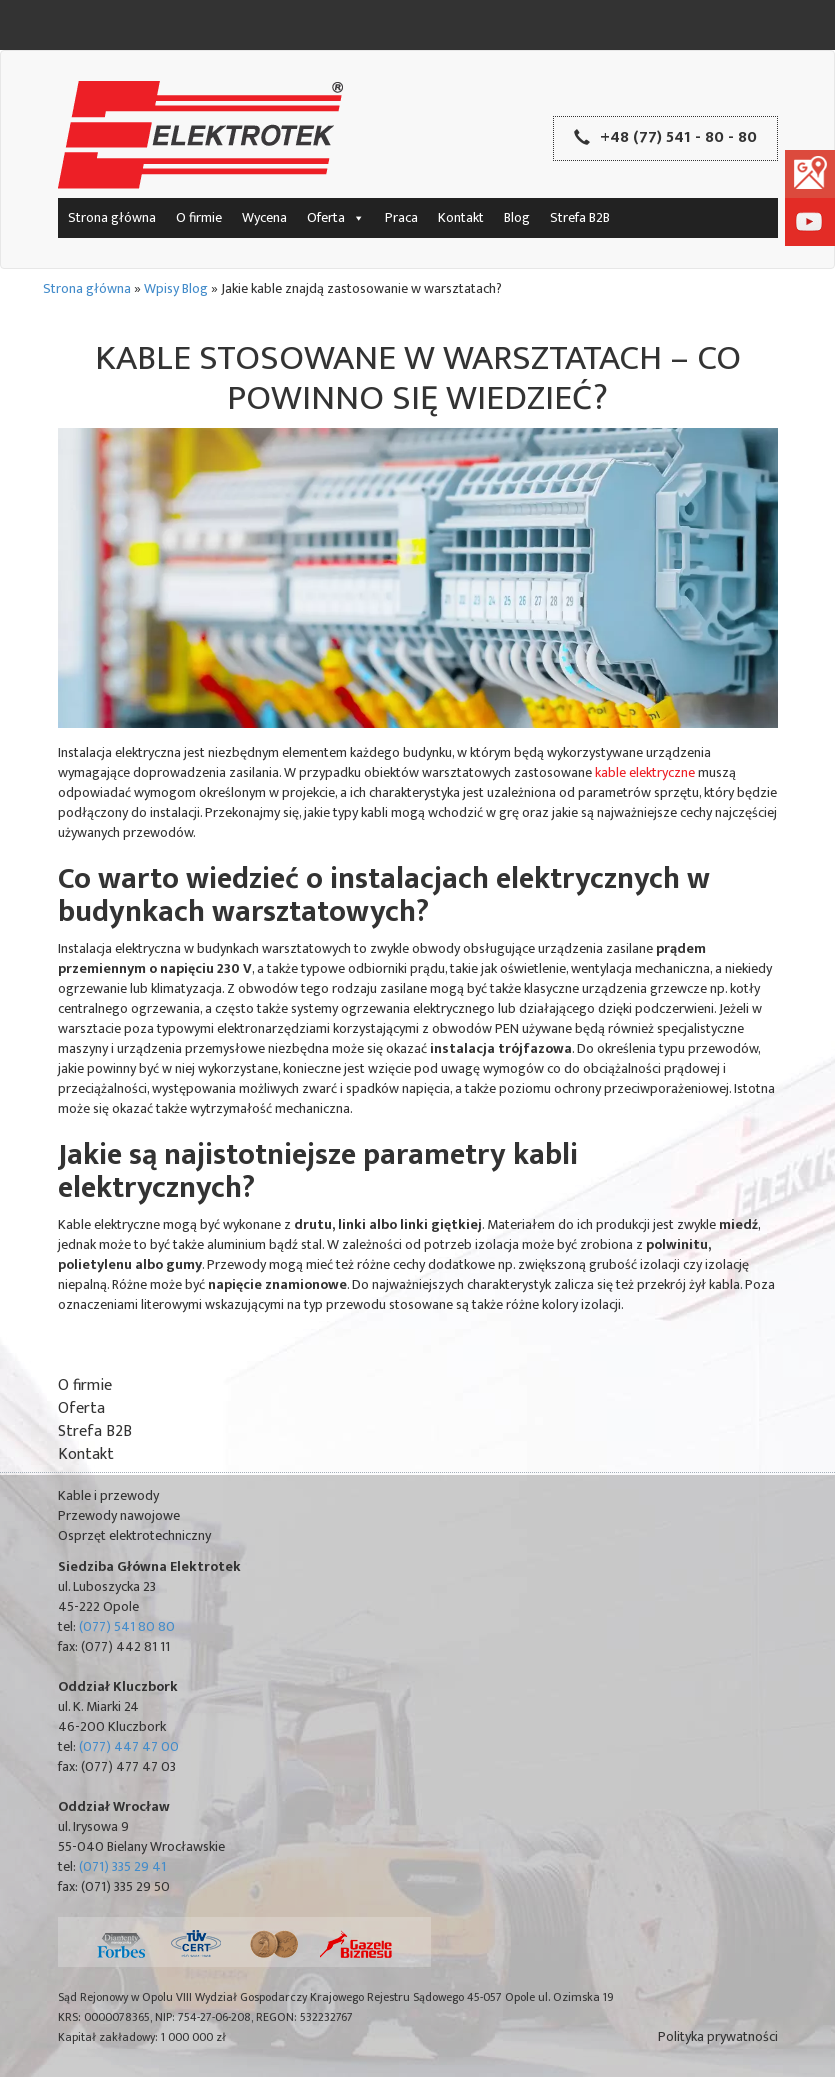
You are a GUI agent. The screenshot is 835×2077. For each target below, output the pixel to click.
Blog (517, 217)
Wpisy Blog (176, 288)
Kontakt (461, 217)
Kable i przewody (108, 1495)
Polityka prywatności (718, 2037)
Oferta (336, 217)
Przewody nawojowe (119, 1515)
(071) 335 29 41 (122, 1866)
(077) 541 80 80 (127, 1626)
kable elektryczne (645, 772)
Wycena (264, 217)
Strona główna (112, 217)
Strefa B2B (580, 217)
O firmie (199, 217)
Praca (401, 217)
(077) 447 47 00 (129, 1746)
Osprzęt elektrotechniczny (134, 1535)
